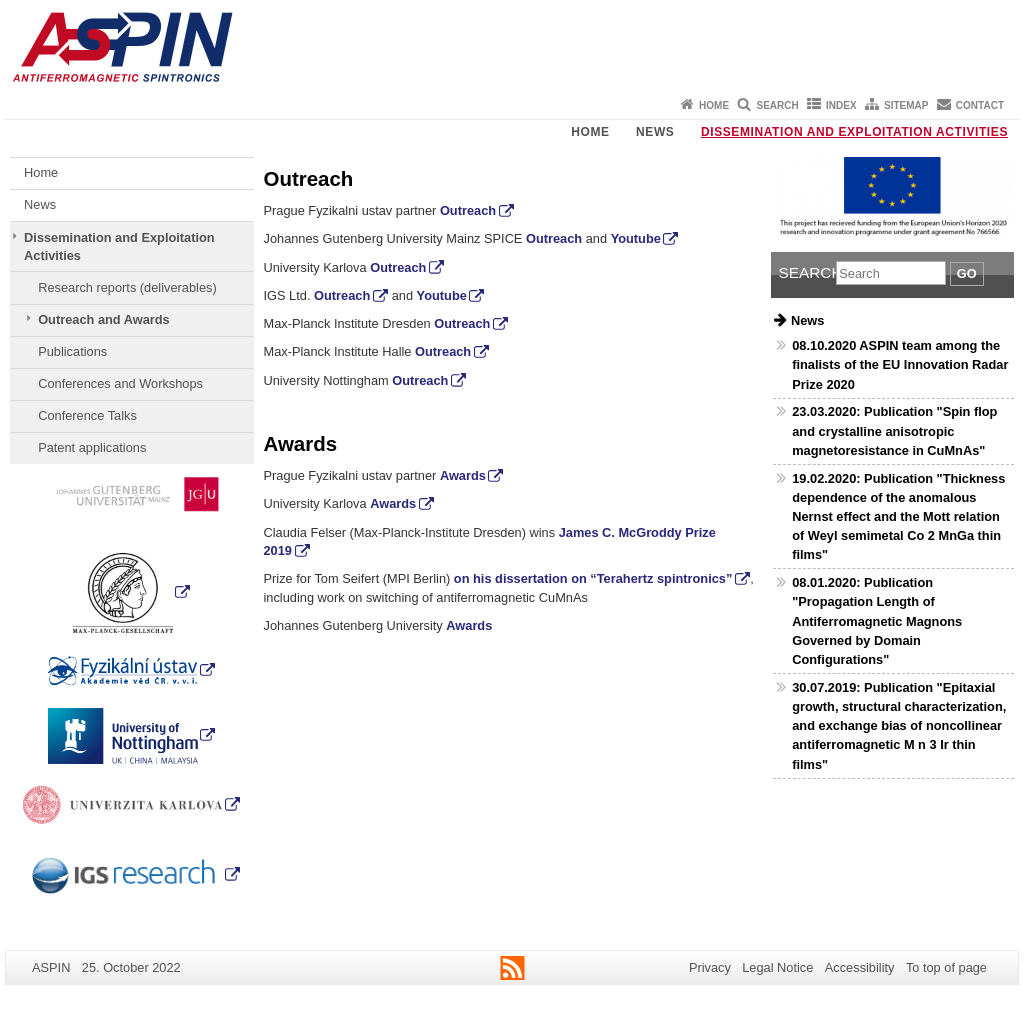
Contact (980, 105)
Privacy (710, 967)
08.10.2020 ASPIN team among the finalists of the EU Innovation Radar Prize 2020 (900, 364)
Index (841, 105)
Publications (72, 351)
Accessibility (860, 967)
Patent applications (92, 447)
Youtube (636, 238)
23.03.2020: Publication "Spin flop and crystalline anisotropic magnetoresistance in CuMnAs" (894, 430)
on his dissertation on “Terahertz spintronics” (593, 578)
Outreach (468, 210)
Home (714, 105)
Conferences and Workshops (120, 383)
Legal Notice (777, 967)
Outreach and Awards (104, 319)
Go (967, 273)
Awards (463, 475)
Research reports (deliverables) (127, 287)
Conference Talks (87, 415)
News (655, 132)
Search (777, 105)
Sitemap (906, 105)
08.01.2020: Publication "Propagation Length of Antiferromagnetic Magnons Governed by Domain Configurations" (877, 621)
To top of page (946, 967)
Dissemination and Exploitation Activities (854, 132)
